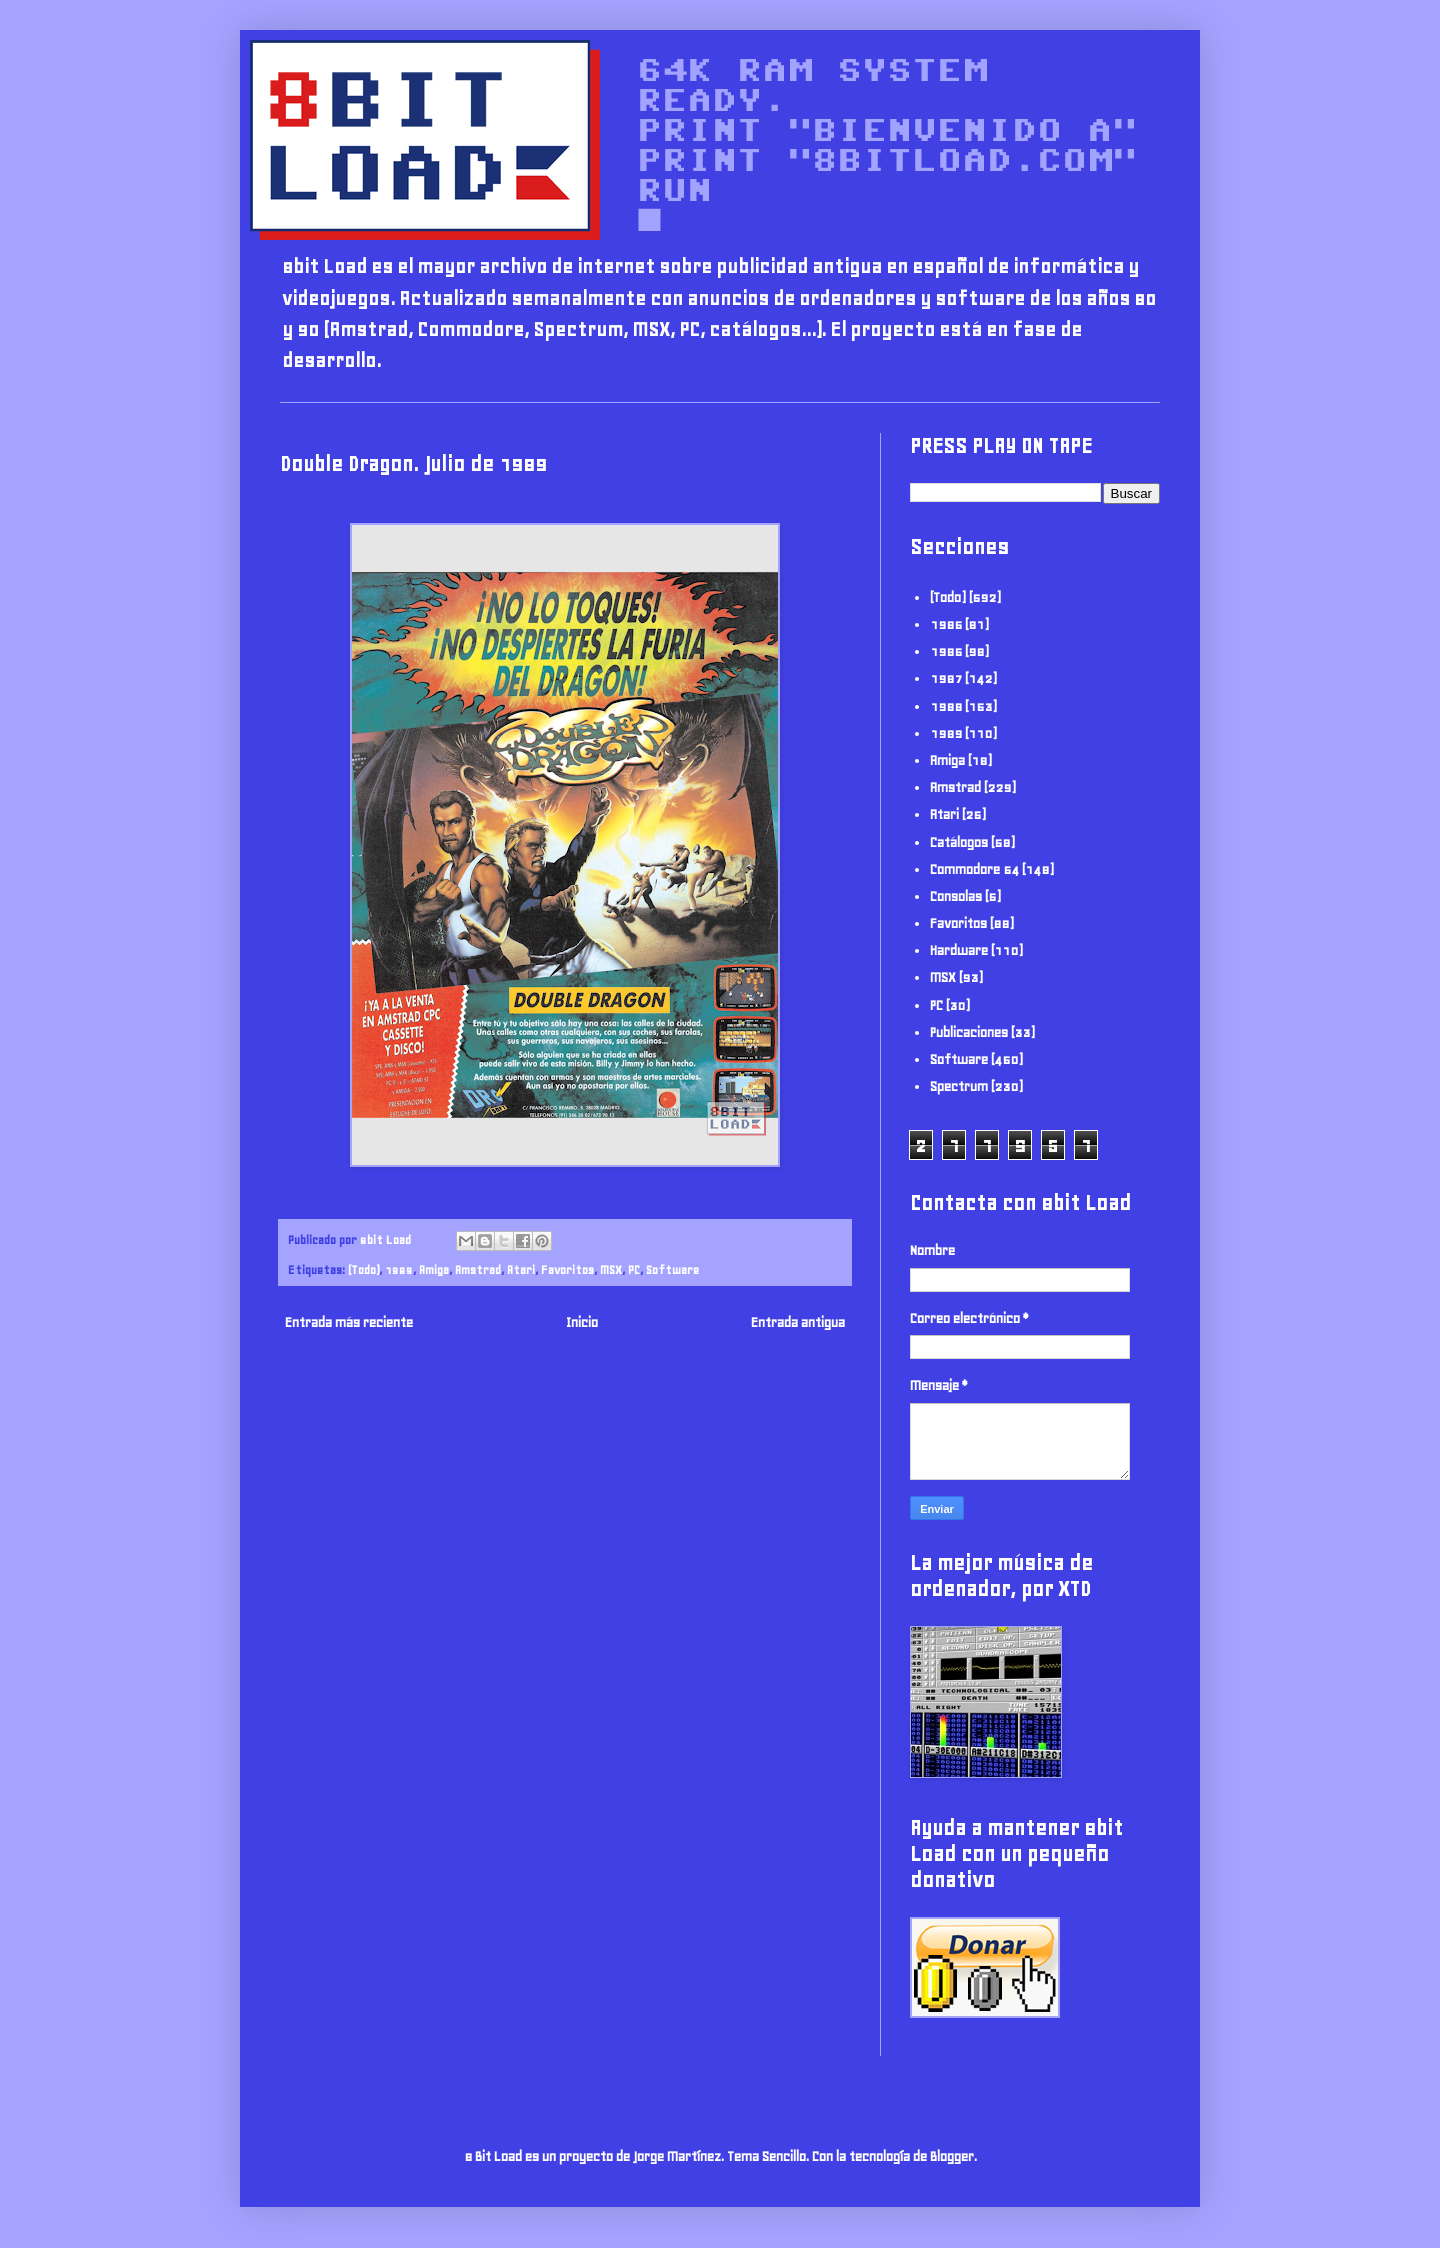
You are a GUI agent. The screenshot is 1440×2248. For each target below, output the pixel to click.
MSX (611, 1269)
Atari (521, 1269)
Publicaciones (969, 1032)
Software (672, 1269)
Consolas (956, 896)
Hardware (959, 950)
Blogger (952, 2156)
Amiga (434, 1269)
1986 (946, 651)
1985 (946, 624)
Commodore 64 (974, 869)
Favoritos (567, 1269)
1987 (946, 678)
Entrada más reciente (349, 1322)
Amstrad (478, 1269)
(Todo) (363, 1269)
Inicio (582, 1322)
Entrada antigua (798, 1322)
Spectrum (959, 1086)
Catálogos (959, 842)
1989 (399, 1269)
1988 (946, 706)
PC (634, 1269)
